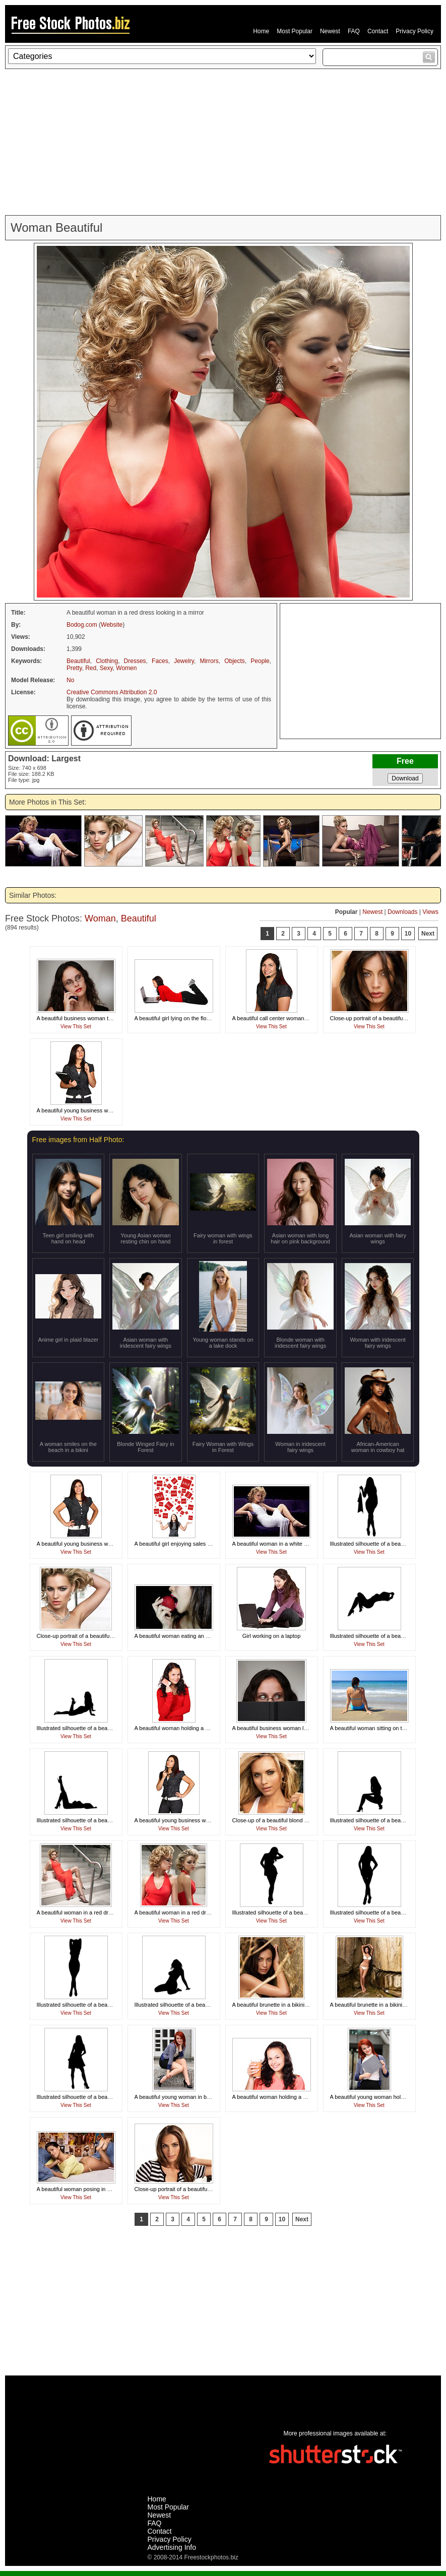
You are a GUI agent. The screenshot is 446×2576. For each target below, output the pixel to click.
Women (126, 668)
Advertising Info (172, 2547)
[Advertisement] (223, 142)
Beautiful (78, 661)
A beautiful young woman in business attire (187, 2097)
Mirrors (209, 661)
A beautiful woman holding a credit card (183, 1728)
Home (261, 31)
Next (427, 933)
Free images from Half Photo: (78, 1140)
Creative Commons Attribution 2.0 (112, 692)
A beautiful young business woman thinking (90, 1110)
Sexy (106, 668)
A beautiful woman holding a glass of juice (283, 2097)
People (259, 661)
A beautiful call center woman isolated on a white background (307, 1018)
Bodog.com (82, 624)
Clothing (107, 661)
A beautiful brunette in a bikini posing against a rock (295, 2005)
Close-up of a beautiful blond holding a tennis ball (292, 1820)
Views (430, 911)
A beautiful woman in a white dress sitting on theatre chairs (304, 1544)
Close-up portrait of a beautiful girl (176, 2189)
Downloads (402, 911)
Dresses (135, 661)
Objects (234, 661)
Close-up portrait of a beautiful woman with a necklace (103, 1636)
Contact (377, 31)
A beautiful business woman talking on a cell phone (99, 1018)
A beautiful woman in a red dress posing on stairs (97, 1912)
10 (408, 933)
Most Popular (294, 31)
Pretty (74, 668)
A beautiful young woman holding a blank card (386, 2097)
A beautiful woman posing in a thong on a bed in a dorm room (112, 2189)
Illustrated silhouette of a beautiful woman (381, 1544)
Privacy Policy (414, 31)
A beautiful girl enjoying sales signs (178, 1544)
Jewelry (184, 661)
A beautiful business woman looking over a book (291, 1728)
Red (90, 668)
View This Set (75, 1026)
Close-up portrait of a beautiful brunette (378, 1018)
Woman (100, 918)
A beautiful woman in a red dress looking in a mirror (198, 1912)
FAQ (354, 31)
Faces (160, 661)
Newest (330, 31)
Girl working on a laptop (271, 1636)
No (70, 680)
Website (111, 624)
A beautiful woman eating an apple (177, 1636)
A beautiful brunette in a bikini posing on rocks (386, 2005)
